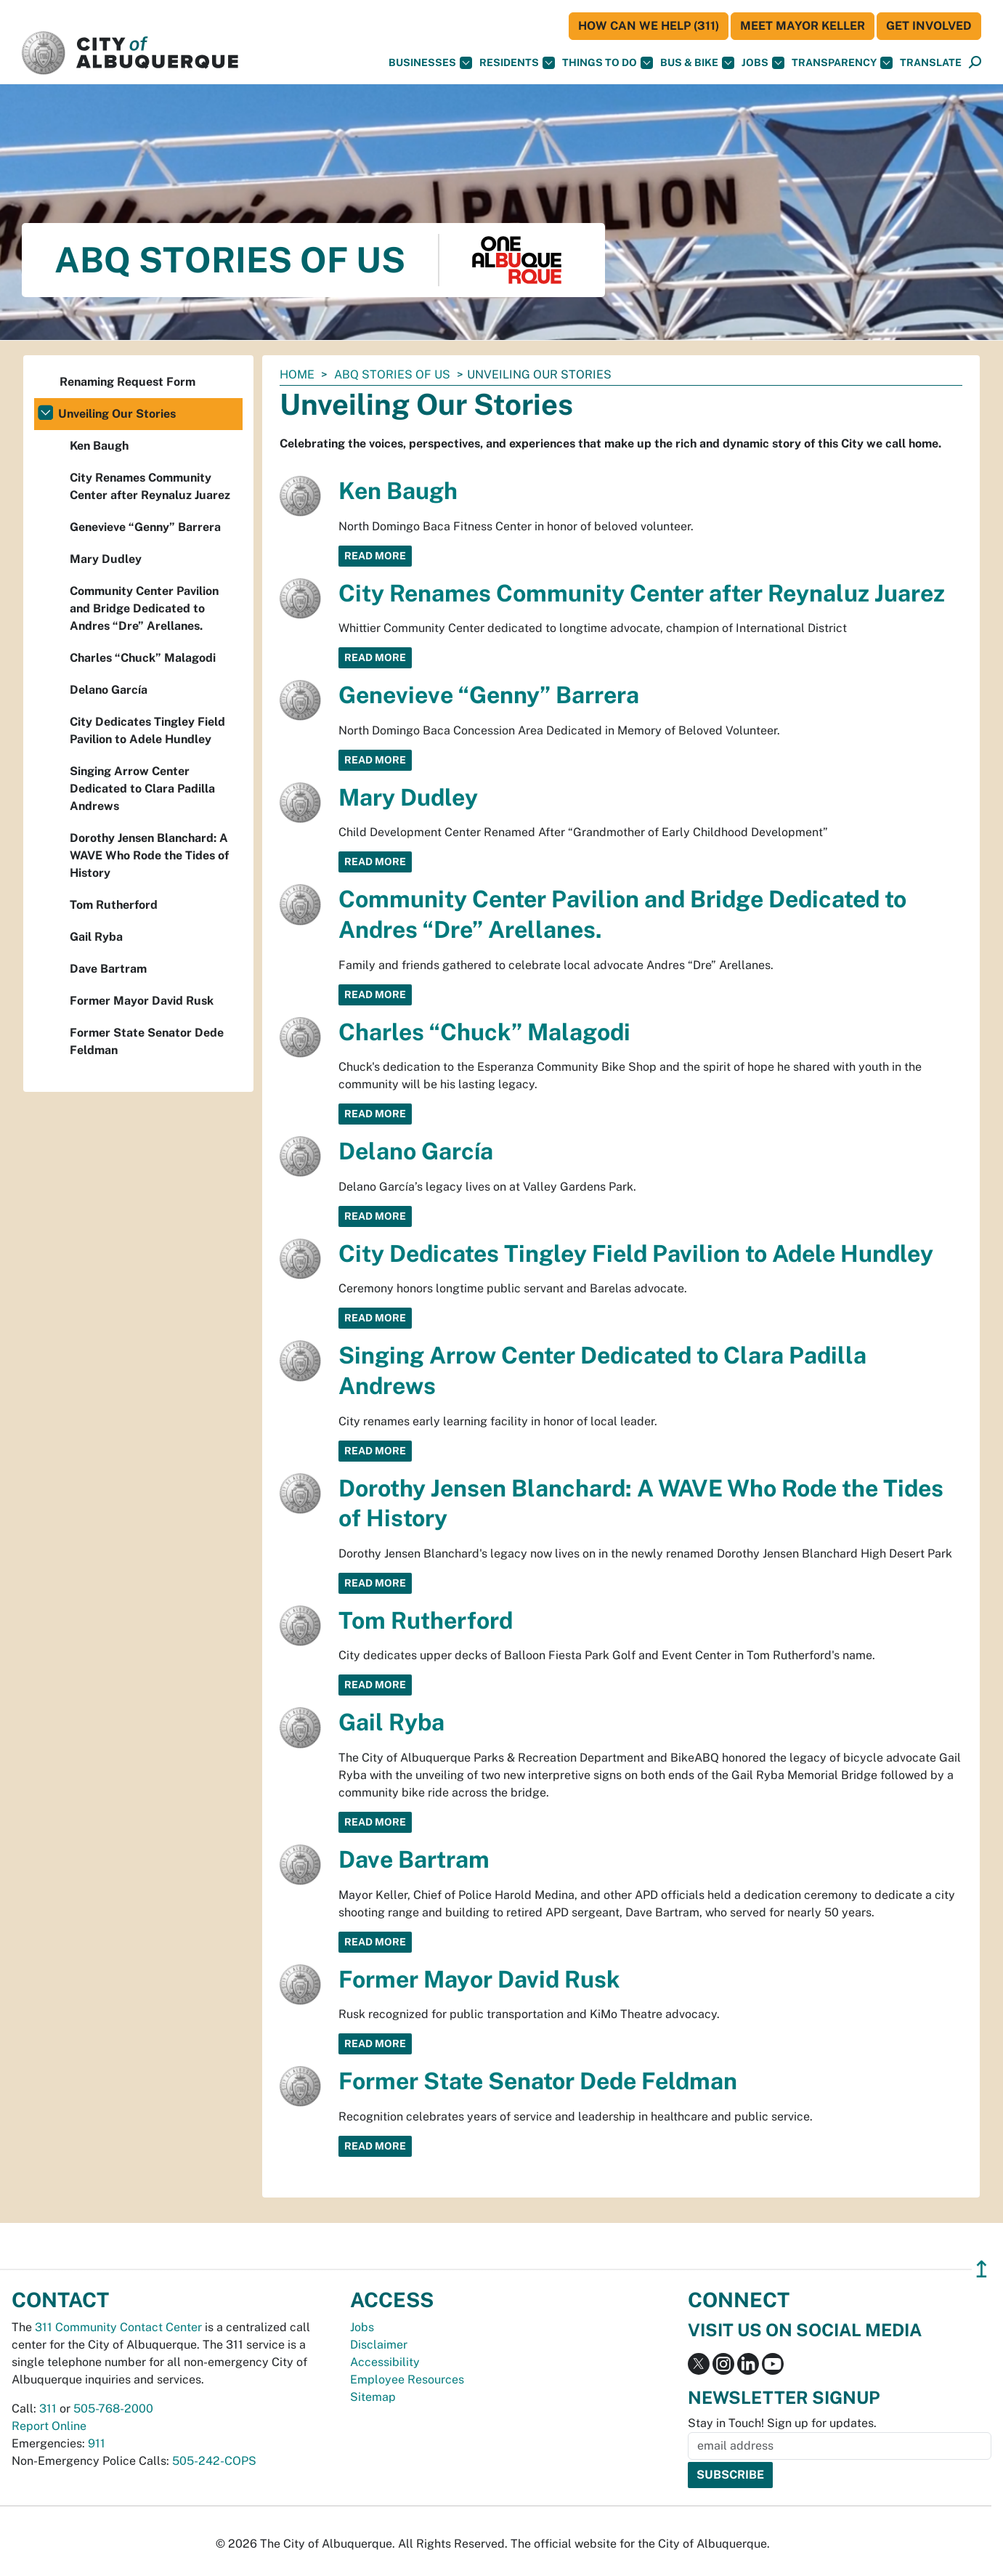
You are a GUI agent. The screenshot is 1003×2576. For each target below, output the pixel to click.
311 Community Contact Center (118, 2327)
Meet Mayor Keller (802, 26)
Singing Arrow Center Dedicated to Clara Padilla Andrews (142, 788)
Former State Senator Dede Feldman (537, 2080)
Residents (517, 63)
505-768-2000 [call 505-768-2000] (113, 2408)
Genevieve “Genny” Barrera (488, 694)
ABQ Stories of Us (392, 374)
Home (297, 374)
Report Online (49, 2426)
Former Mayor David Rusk (479, 1979)
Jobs (763, 63)
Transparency (842, 63)
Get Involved (929, 26)
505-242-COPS (214, 2461)
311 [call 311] (48, 2408)
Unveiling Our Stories (117, 414)
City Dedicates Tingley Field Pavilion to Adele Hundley (635, 1253)
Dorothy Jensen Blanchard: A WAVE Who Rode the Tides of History (149, 855)
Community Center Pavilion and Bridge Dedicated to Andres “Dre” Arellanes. (144, 608)
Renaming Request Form (127, 382)
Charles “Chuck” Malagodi (484, 1031)
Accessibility (385, 2362)
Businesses (430, 63)
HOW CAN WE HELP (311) (648, 26)
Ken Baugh (398, 490)
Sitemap (373, 2397)
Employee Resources (407, 2379)
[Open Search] (975, 63)
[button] (931, 62)
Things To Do (607, 63)
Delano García (415, 1151)
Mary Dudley (408, 797)
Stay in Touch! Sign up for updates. (782, 2423)
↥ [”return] (981, 2269)
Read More (375, 556)
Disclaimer (378, 2345)
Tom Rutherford (425, 1620)
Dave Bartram (414, 1859)
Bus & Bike (697, 63)
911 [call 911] (96, 2443)
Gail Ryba (391, 1722)
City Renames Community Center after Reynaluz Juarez (641, 593)
